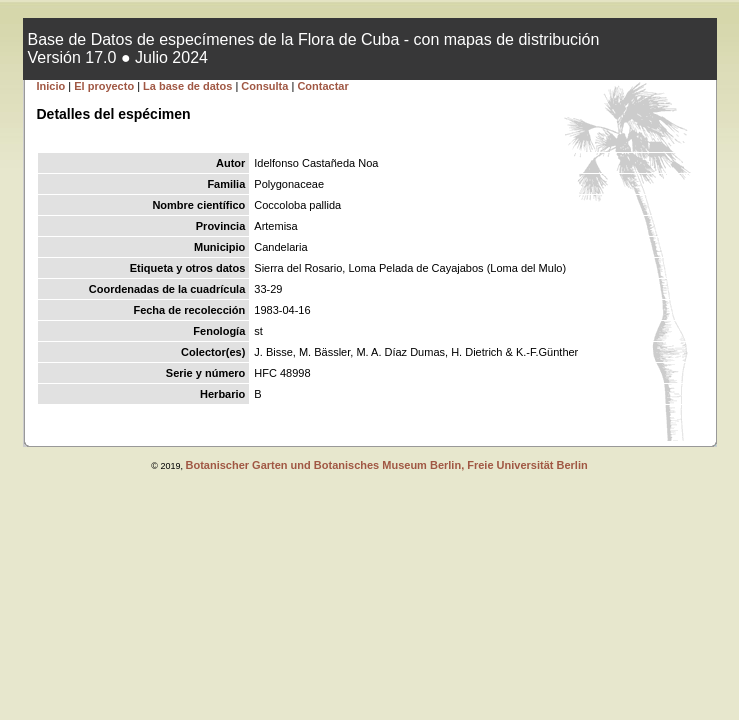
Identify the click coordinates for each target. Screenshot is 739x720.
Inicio (51, 86)
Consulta (264, 86)
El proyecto (104, 86)
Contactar (322, 86)
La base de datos (189, 86)
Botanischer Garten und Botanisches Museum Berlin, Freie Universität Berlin (386, 465)
